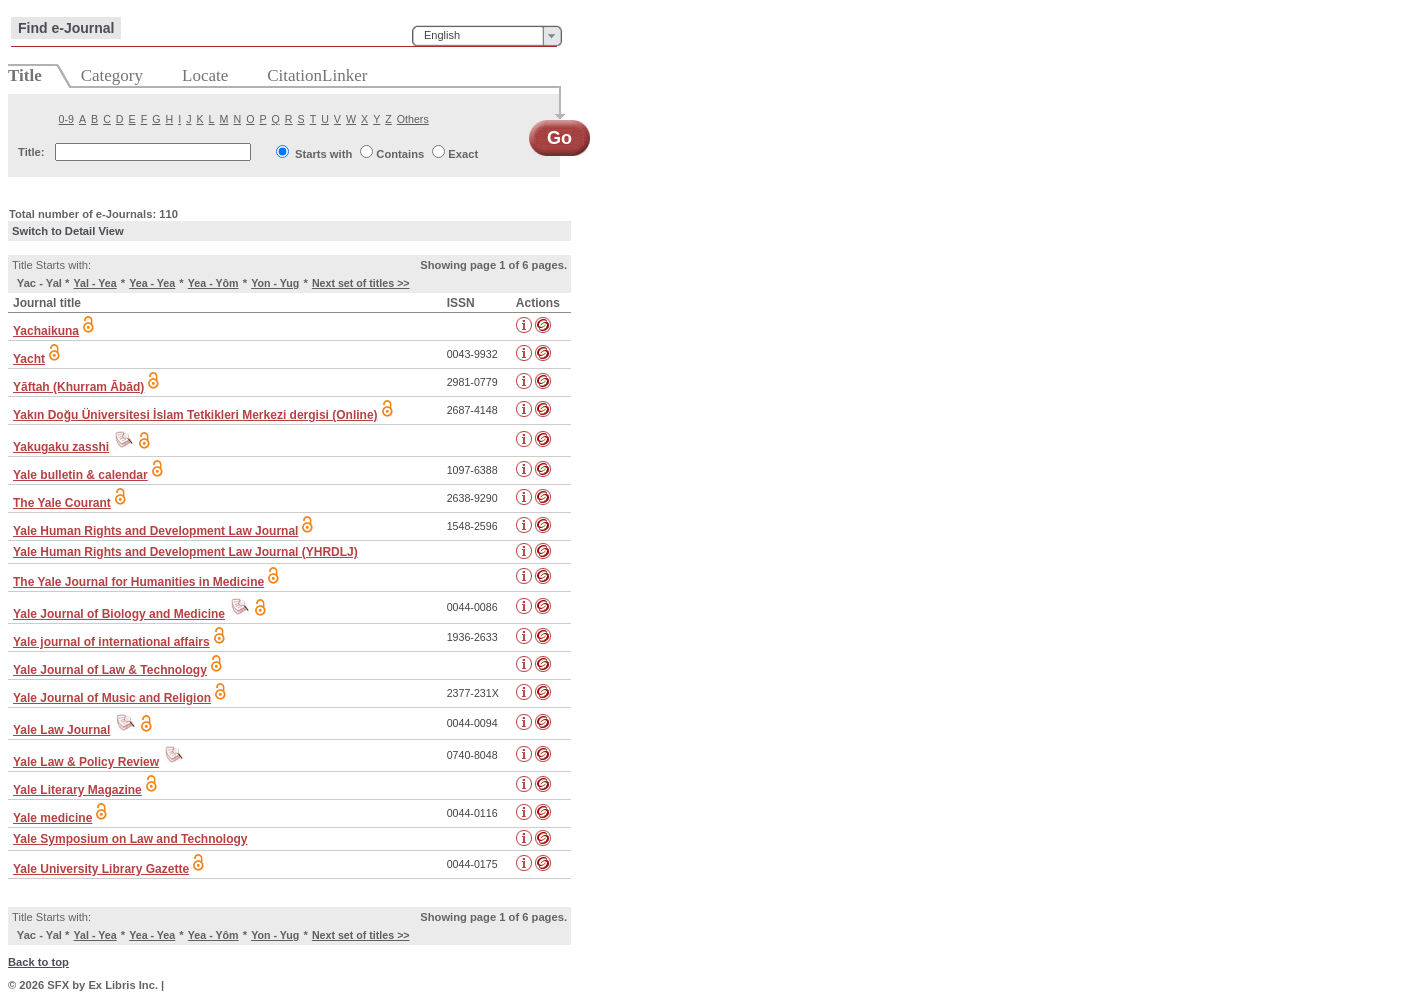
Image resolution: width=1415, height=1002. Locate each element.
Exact (463, 154)
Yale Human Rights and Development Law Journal (155, 531)
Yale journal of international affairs (111, 642)
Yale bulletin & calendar (80, 475)
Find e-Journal (66, 28)
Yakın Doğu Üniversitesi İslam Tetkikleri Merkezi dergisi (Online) (195, 415)
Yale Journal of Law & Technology (110, 670)
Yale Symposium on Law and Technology (130, 839)
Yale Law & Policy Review (86, 762)
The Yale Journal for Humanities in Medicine (138, 582)
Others (413, 119)
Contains (400, 154)
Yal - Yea (95, 283)
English (442, 35)
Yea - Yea (152, 283)
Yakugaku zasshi (61, 447)
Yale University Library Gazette (101, 869)
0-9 (66, 119)
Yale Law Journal (61, 730)
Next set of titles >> (361, 283)
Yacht (29, 359)
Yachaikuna (46, 331)
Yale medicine (52, 818)
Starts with (323, 154)
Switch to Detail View (68, 231)
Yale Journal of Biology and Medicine (119, 614)
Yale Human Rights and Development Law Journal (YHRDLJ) (185, 552)
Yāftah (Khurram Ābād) (78, 387)
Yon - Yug (275, 283)
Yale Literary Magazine (77, 790)
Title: (31, 152)
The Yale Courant (62, 503)
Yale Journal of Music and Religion (112, 698)
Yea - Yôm (213, 283)
